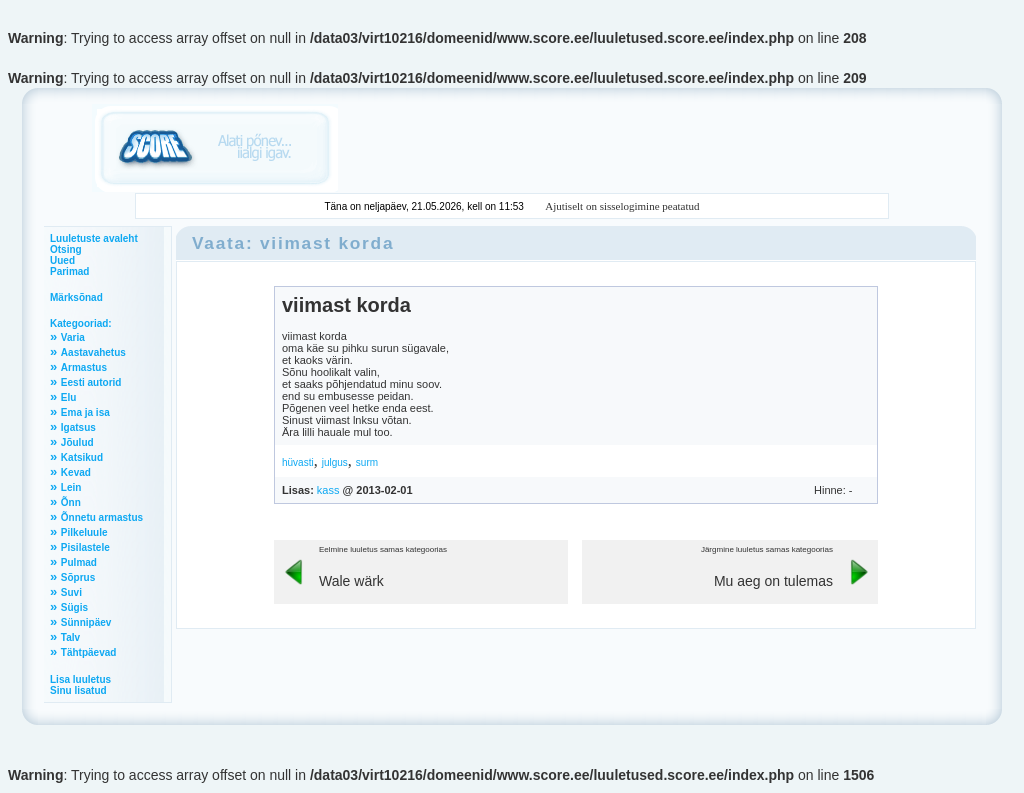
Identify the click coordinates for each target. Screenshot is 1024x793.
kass (328, 490)
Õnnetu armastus (102, 517)
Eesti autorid (91, 382)
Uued (62, 260)
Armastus (84, 367)
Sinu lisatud (78, 690)
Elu (69, 397)
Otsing (66, 249)
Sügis (74, 607)
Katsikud (82, 457)
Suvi (71, 592)
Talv (70, 637)
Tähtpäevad (89, 652)
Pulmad (79, 562)
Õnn (71, 502)
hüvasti (298, 462)
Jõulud (77, 442)
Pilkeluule (84, 532)
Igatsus (78, 427)
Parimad (69, 271)
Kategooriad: (81, 323)
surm (367, 462)
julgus (335, 462)
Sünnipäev (86, 622)
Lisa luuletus (80, 679)
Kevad (76, 472)
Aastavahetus (93, 352)
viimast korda (346, 305)
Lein (71, 487)
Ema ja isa (85, 412)
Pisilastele (85, 547)
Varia (73, 337)
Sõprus (78, 577)
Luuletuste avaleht (94, 238)
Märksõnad (76, 297)
